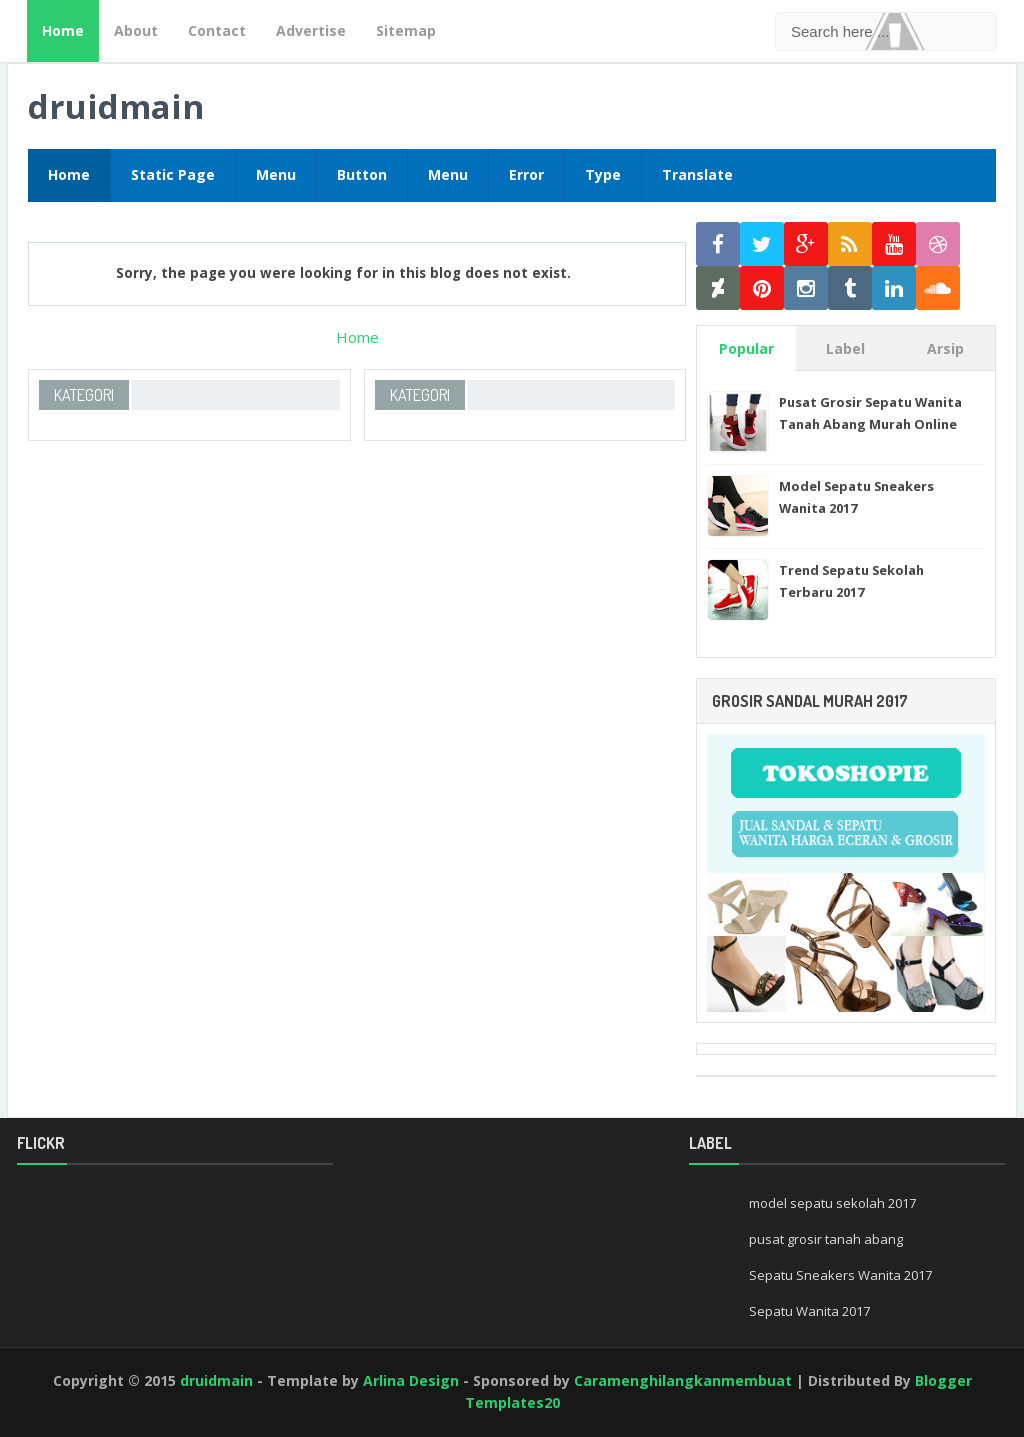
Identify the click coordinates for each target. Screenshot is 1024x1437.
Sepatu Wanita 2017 (809, 1311)
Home (63, 30)
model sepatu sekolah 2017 (832, 1203)
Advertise (311, 30)
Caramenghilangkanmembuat (683, 1380)
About (136, 30)
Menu (276, 174)
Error (526, 174)
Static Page (173, 174)
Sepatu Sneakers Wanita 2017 (840, 1275)
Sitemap (406, 30)
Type (603, 174)
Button (362, 174)
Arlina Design (411, 1380)
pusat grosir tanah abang (826, 1239)
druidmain (116, 106)
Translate (697, 174)
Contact (217, 30)
